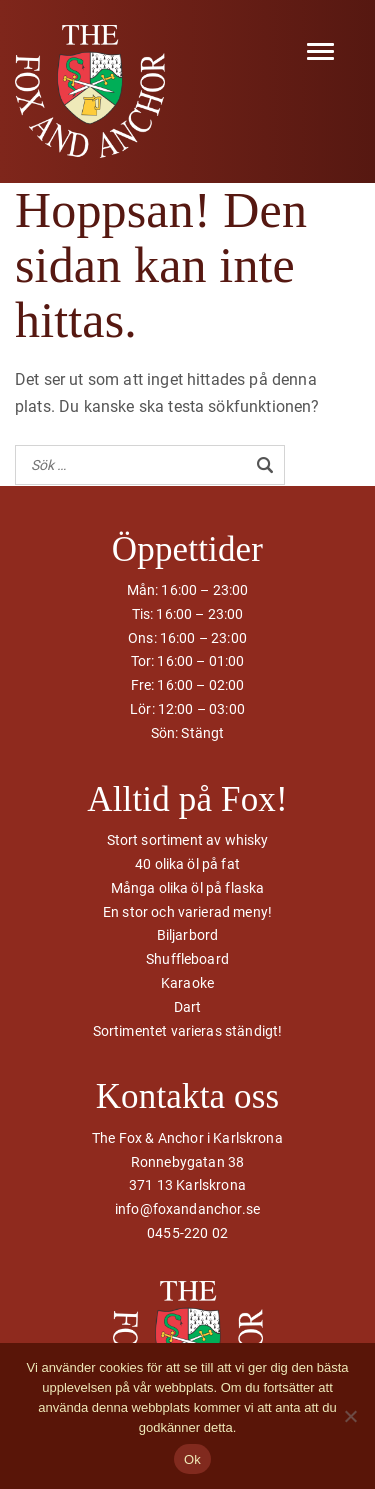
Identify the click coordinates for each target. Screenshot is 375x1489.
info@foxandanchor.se (187, 1209)
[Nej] (350, 1416)
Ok (192, 1459)
